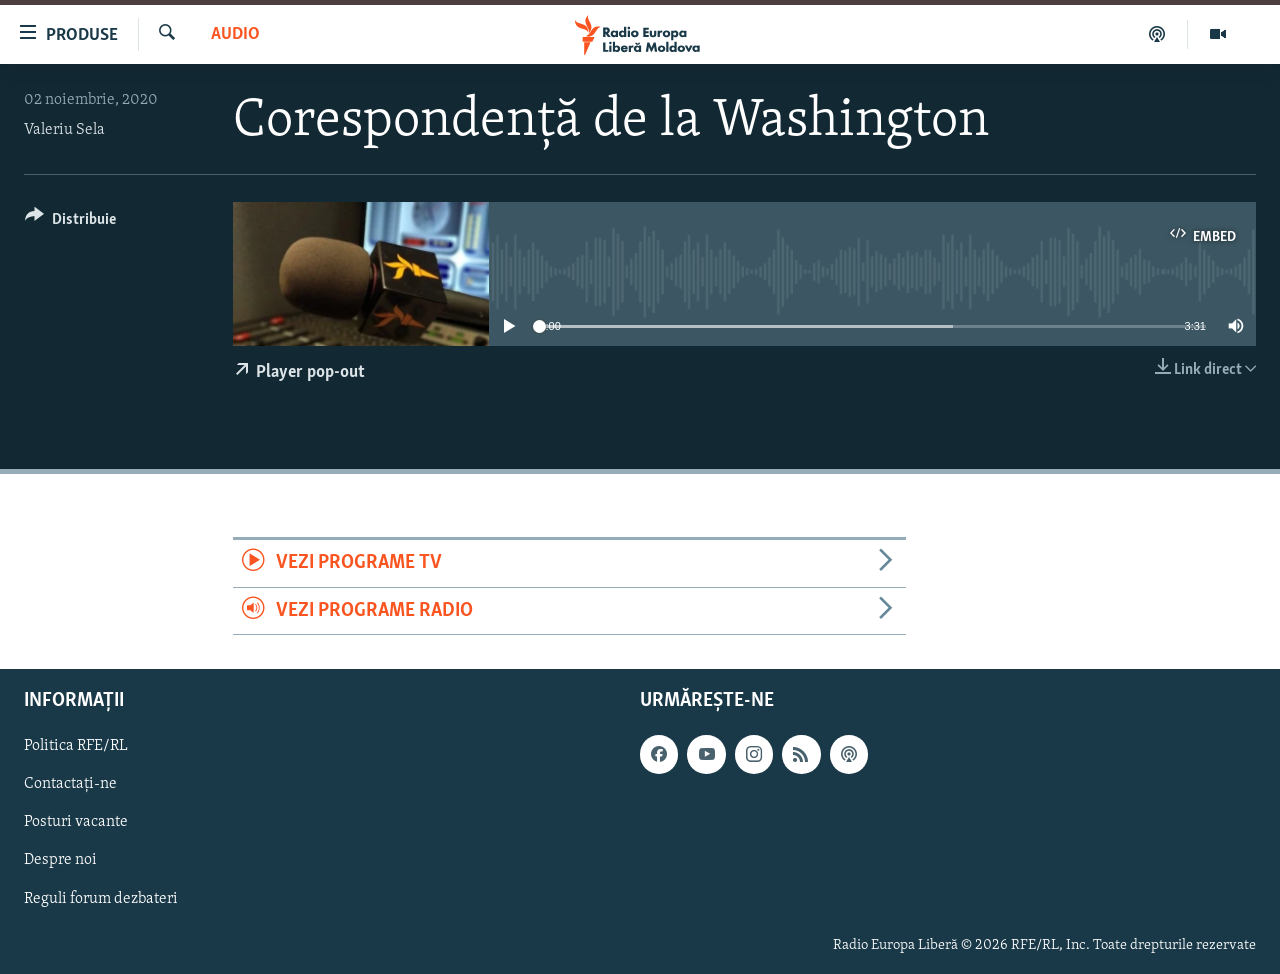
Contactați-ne (70, 784)
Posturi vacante (76, 822)
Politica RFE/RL (76, 746)
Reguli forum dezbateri (101, 898)
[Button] (70, 222)
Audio (235, 34)
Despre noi (60, 860)
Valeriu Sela (64, 130)
